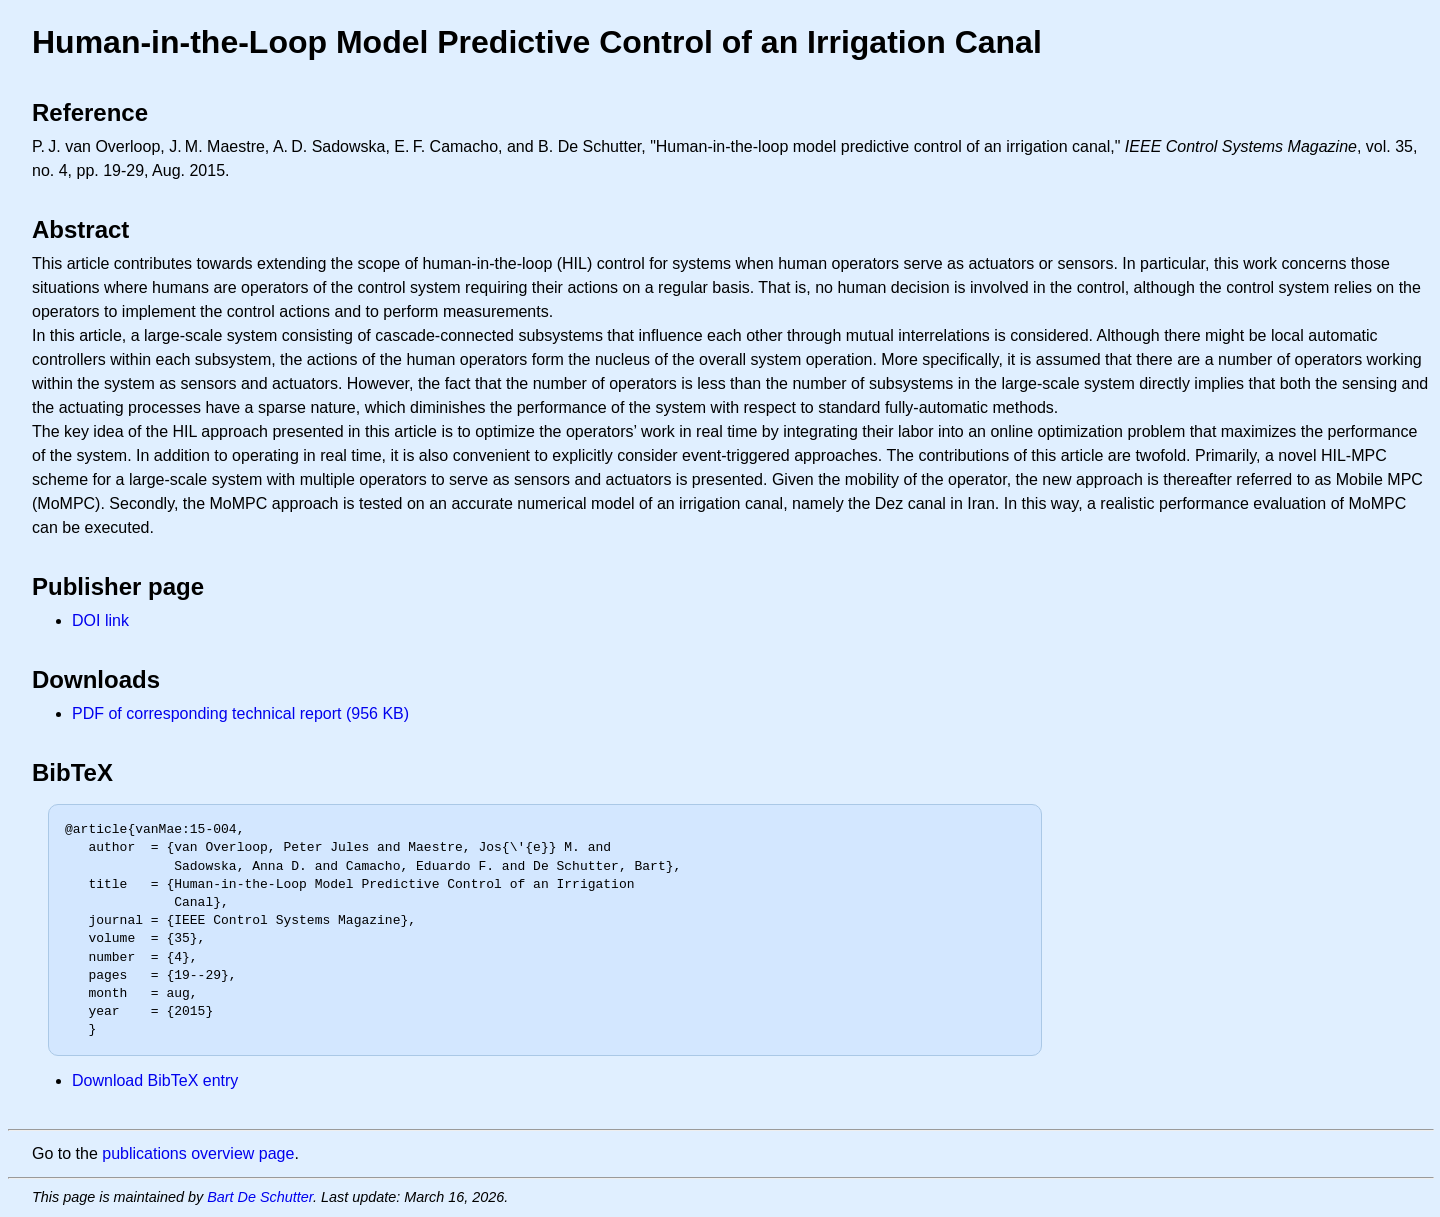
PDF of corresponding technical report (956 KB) (240, 713)
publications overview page (198, 1153)
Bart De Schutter (260, 1197)
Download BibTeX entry (155, 1080)
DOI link (100, 620)
